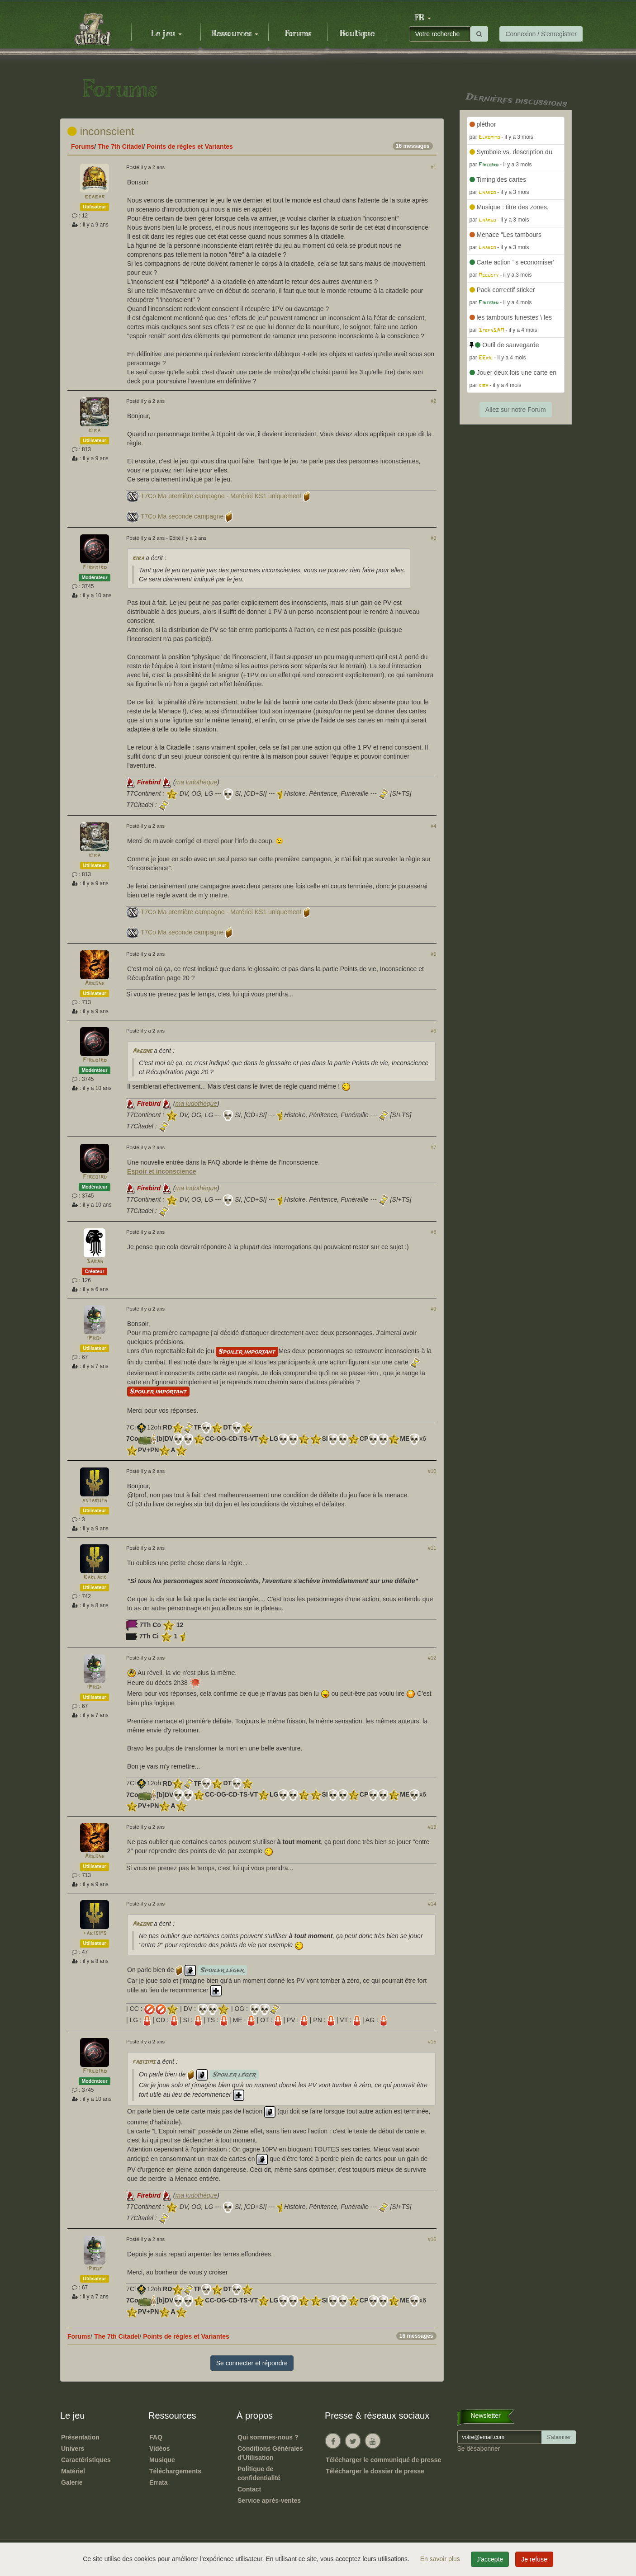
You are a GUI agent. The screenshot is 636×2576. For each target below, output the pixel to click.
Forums (298, 34)
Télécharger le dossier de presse (375, 2471)
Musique (162, 2459)
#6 (433, 1030)
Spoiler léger (222, 1970)
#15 (432, 2041)
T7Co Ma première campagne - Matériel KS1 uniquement (221, 496)
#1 (433, 167)
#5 (433, 954)
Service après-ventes (269, 2500)
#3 (433, 538)
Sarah (94, 1261)
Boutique (357, 34)
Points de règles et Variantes (190, 146)
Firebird (95, 567)
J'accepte (490, 2559)
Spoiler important (247, 1351)
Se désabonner (478, 2448)
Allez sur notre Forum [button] (515, 409)
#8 (433, 1232)
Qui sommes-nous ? (268, 2437)
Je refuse (534, 2559)
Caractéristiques (86, 2459)
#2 (433, 401)
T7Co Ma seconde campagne (182, 516)
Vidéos (159, 2448)
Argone (94, 983)
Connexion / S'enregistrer (541, 34)
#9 (433, 1309)
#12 (432, 1658)
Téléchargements (175, 2471)
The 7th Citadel (120, 146)
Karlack (94, 1577)
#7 (433, 1147)
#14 (432, 1903)
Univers (72, 2448)
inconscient (100, 131)
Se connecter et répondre (252, 2363)
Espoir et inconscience (161, 1171)
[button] (422, 18)
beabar (94, 196)
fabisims (94, 1933)
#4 (433, 826)
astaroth (94, 1500)
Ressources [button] (234, 34)
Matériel (73, 2471)
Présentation (80, 2437)
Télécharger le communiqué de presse (383, 2459)
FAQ (155, 2437)
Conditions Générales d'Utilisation (270, 2453)
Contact (249, 2489)
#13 (432, 1827)
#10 (432, 1471)
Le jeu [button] (166, 34)
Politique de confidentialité (258, 2473)
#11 (432, 1548)
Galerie (71, 2482)
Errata (158, 2482)
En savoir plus (441, 2558)
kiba (94, 430)
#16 (432, 2239)
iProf (94, 1338)
